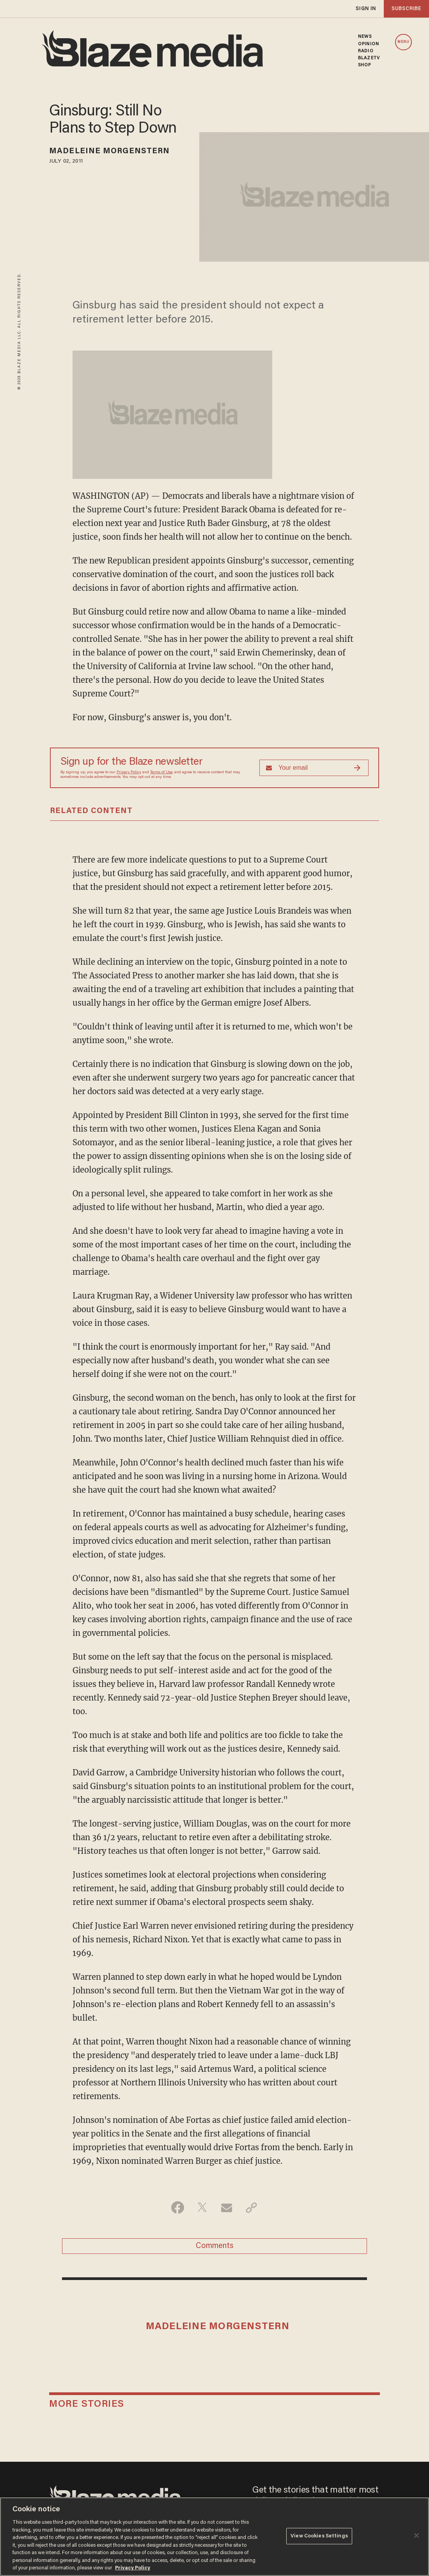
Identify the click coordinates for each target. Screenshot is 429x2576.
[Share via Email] (226, 2207)
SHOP (364, 65)
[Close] (416, 2535)
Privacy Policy (129, 772)
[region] (214, 2536)
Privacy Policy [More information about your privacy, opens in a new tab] (132, 2568)
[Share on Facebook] (177, 2207)
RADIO (366, 51)
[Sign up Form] (314, 768)
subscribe (406, 8)
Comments (215, 2246)
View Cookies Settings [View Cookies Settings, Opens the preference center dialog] (319, 2536)
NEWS (365, 36)
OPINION (368, 44)
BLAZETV (369, 58)
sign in (366, 8)
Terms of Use (161, 772)
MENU (403, 42)
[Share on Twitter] (202, 2207)
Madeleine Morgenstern (109, 151)
